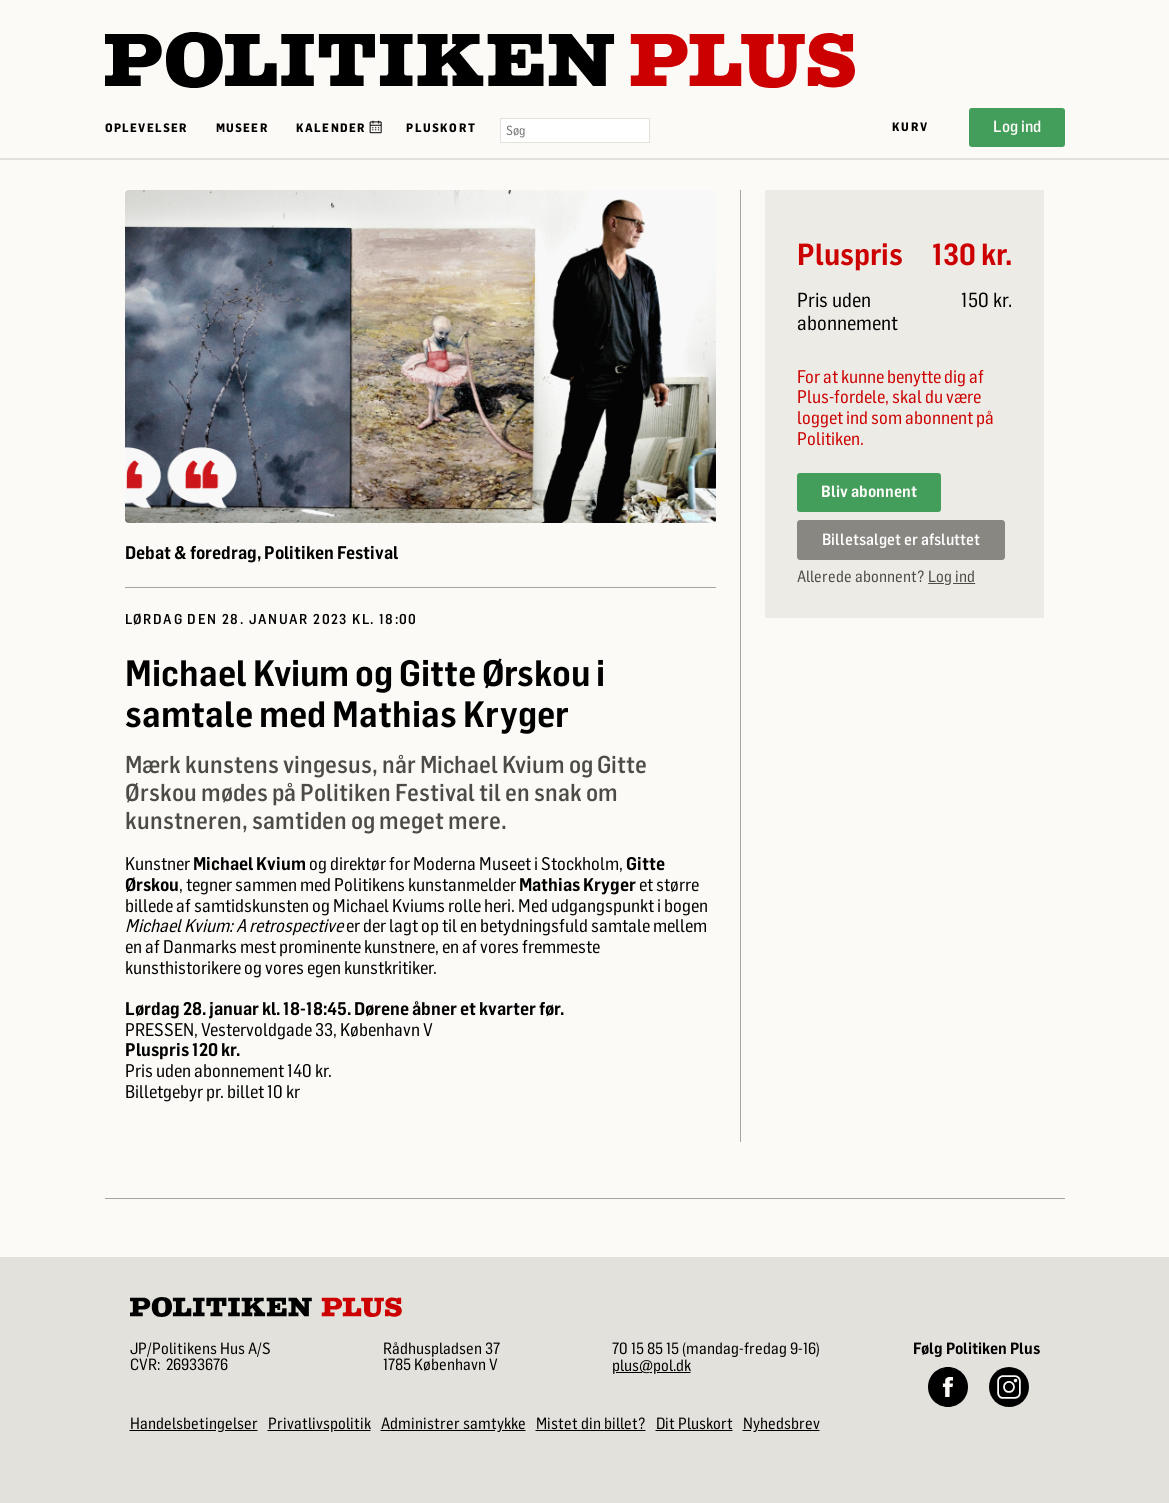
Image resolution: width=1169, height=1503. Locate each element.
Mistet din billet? (591, 1423)
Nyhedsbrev (781, 1423)
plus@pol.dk (651, 1365)
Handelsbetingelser (194, 1423)
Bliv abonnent (869, 491)
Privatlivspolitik (319, 1423)
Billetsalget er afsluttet (901, 539)
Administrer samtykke (453, 1423)
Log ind (1017, 126)
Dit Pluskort (694, 1423)
